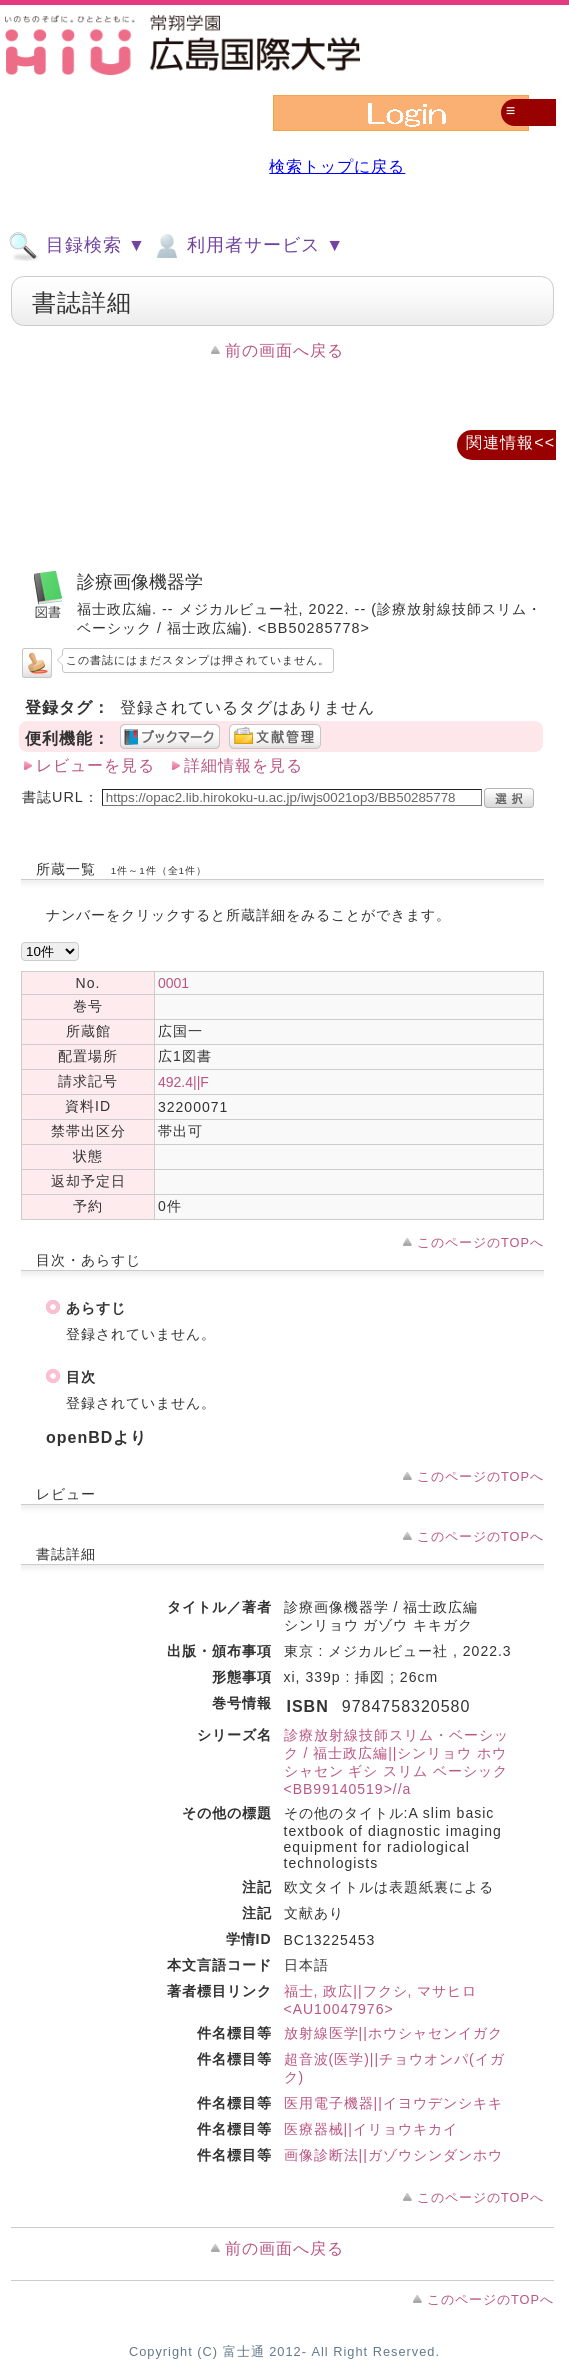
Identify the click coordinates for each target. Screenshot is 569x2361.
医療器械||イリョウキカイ (371, 2129)
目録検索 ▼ (77, 246)
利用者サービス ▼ (247, 246)
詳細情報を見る (243, 765)
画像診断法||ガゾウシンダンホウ (393, 2155)
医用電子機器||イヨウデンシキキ (393, 2103)
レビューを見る (95, 765)
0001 (173, 983)
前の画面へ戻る (284, 350)
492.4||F (183, 1082)
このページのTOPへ (480, 1242)
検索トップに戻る (337, 166)
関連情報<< (510, 442)
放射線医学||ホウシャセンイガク (393, 2033)
